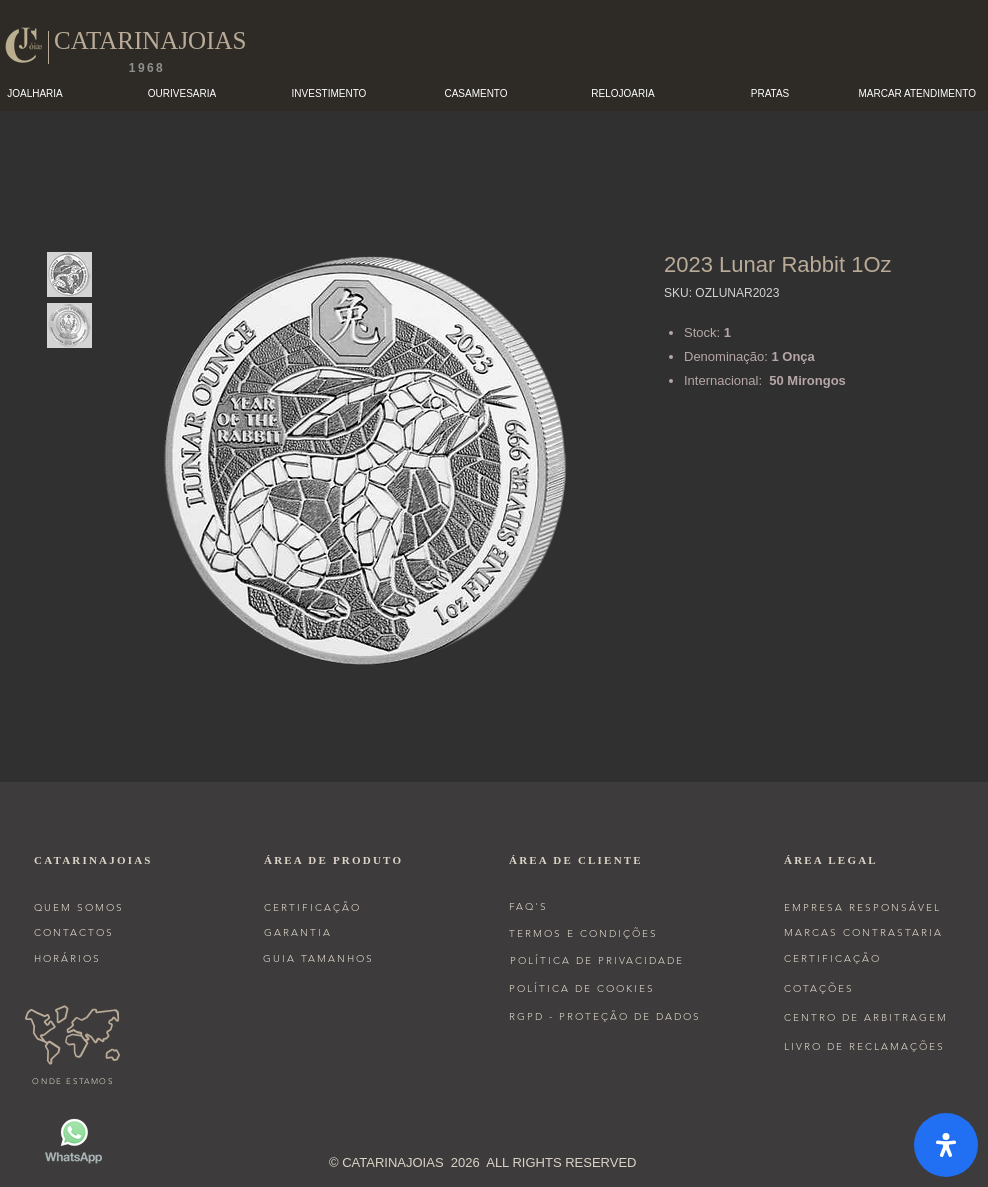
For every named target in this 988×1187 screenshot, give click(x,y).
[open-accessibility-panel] (946, 1145)
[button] (182, 93)
